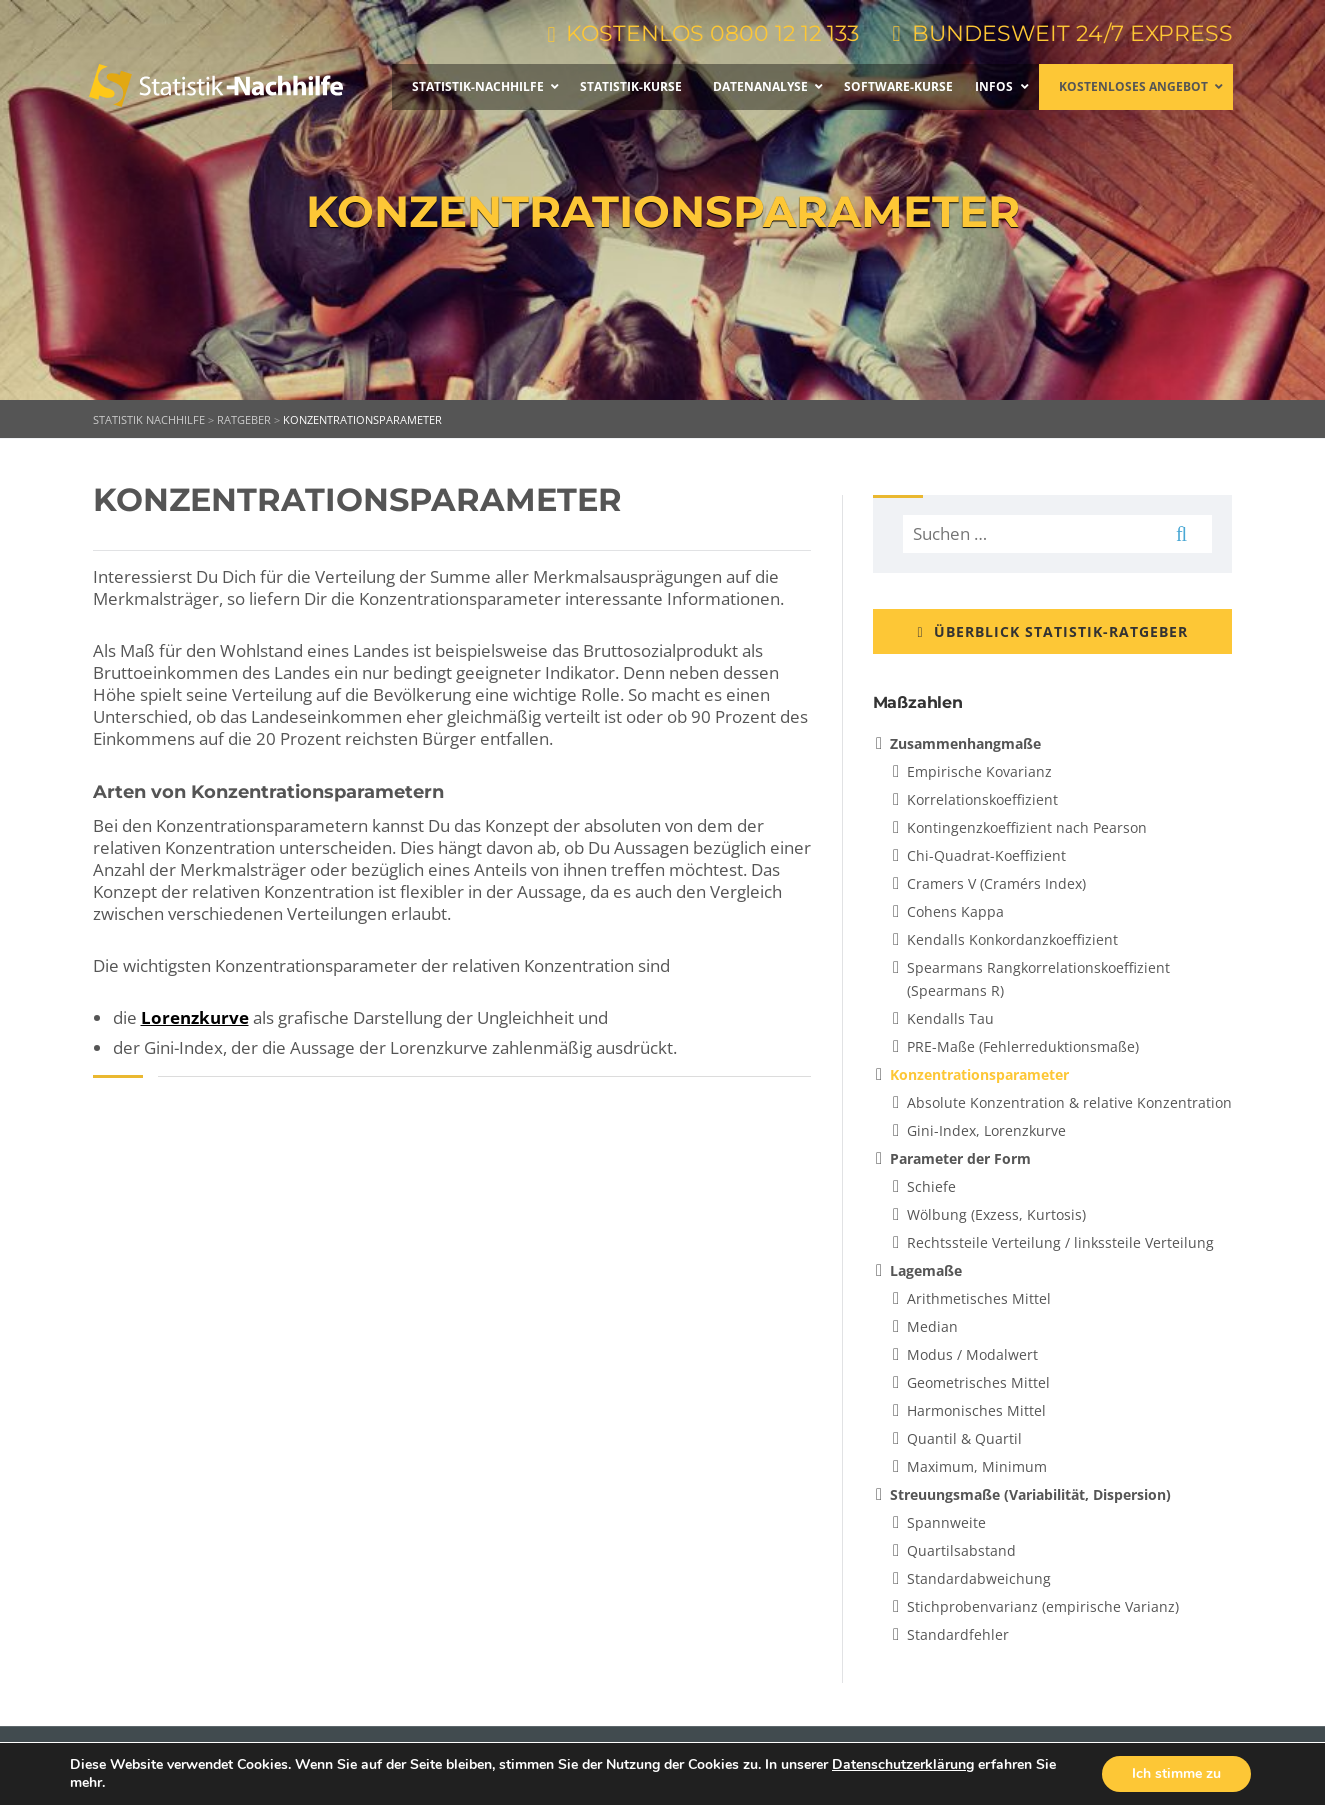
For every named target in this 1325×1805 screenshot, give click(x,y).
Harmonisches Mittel (976, 1410)
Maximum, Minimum (977, 1466)
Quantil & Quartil (964, 1438)
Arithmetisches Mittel (979, 1298)
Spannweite (946, 1522)
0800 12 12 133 (783, 33)
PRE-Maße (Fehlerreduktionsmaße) (1023, 1046)
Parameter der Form (960, 1158)
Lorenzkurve (195, 1017)
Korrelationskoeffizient (982, 799)
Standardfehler (958, 1634)
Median (932, 1326)
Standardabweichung (979, 1578)
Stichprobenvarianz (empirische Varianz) (1043, 1606)
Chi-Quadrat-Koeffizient (986, 855)
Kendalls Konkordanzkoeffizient (1012, 939)
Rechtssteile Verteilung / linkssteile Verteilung (1060, 1242)
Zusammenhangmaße (965, 743)
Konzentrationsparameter (979, 1074)
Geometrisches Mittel (978, 1382)
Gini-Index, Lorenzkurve (986, 1130)
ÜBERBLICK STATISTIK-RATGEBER (1052, 631)
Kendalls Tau (950, 1018)
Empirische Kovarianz (979, 771)
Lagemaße (926, 1270)
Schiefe (931, 1186)
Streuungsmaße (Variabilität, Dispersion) (1030, 1494)
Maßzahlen (918, 702)
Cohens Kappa (955, 911)
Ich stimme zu (1176, 1773)
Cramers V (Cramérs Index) (996, 883)
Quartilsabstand (961, 1550)
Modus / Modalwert (972, 1354)
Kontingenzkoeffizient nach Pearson (1027, 827)
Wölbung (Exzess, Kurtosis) (996, 1214)
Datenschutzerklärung (903, 1764)
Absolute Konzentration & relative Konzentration (1069, 1102)
